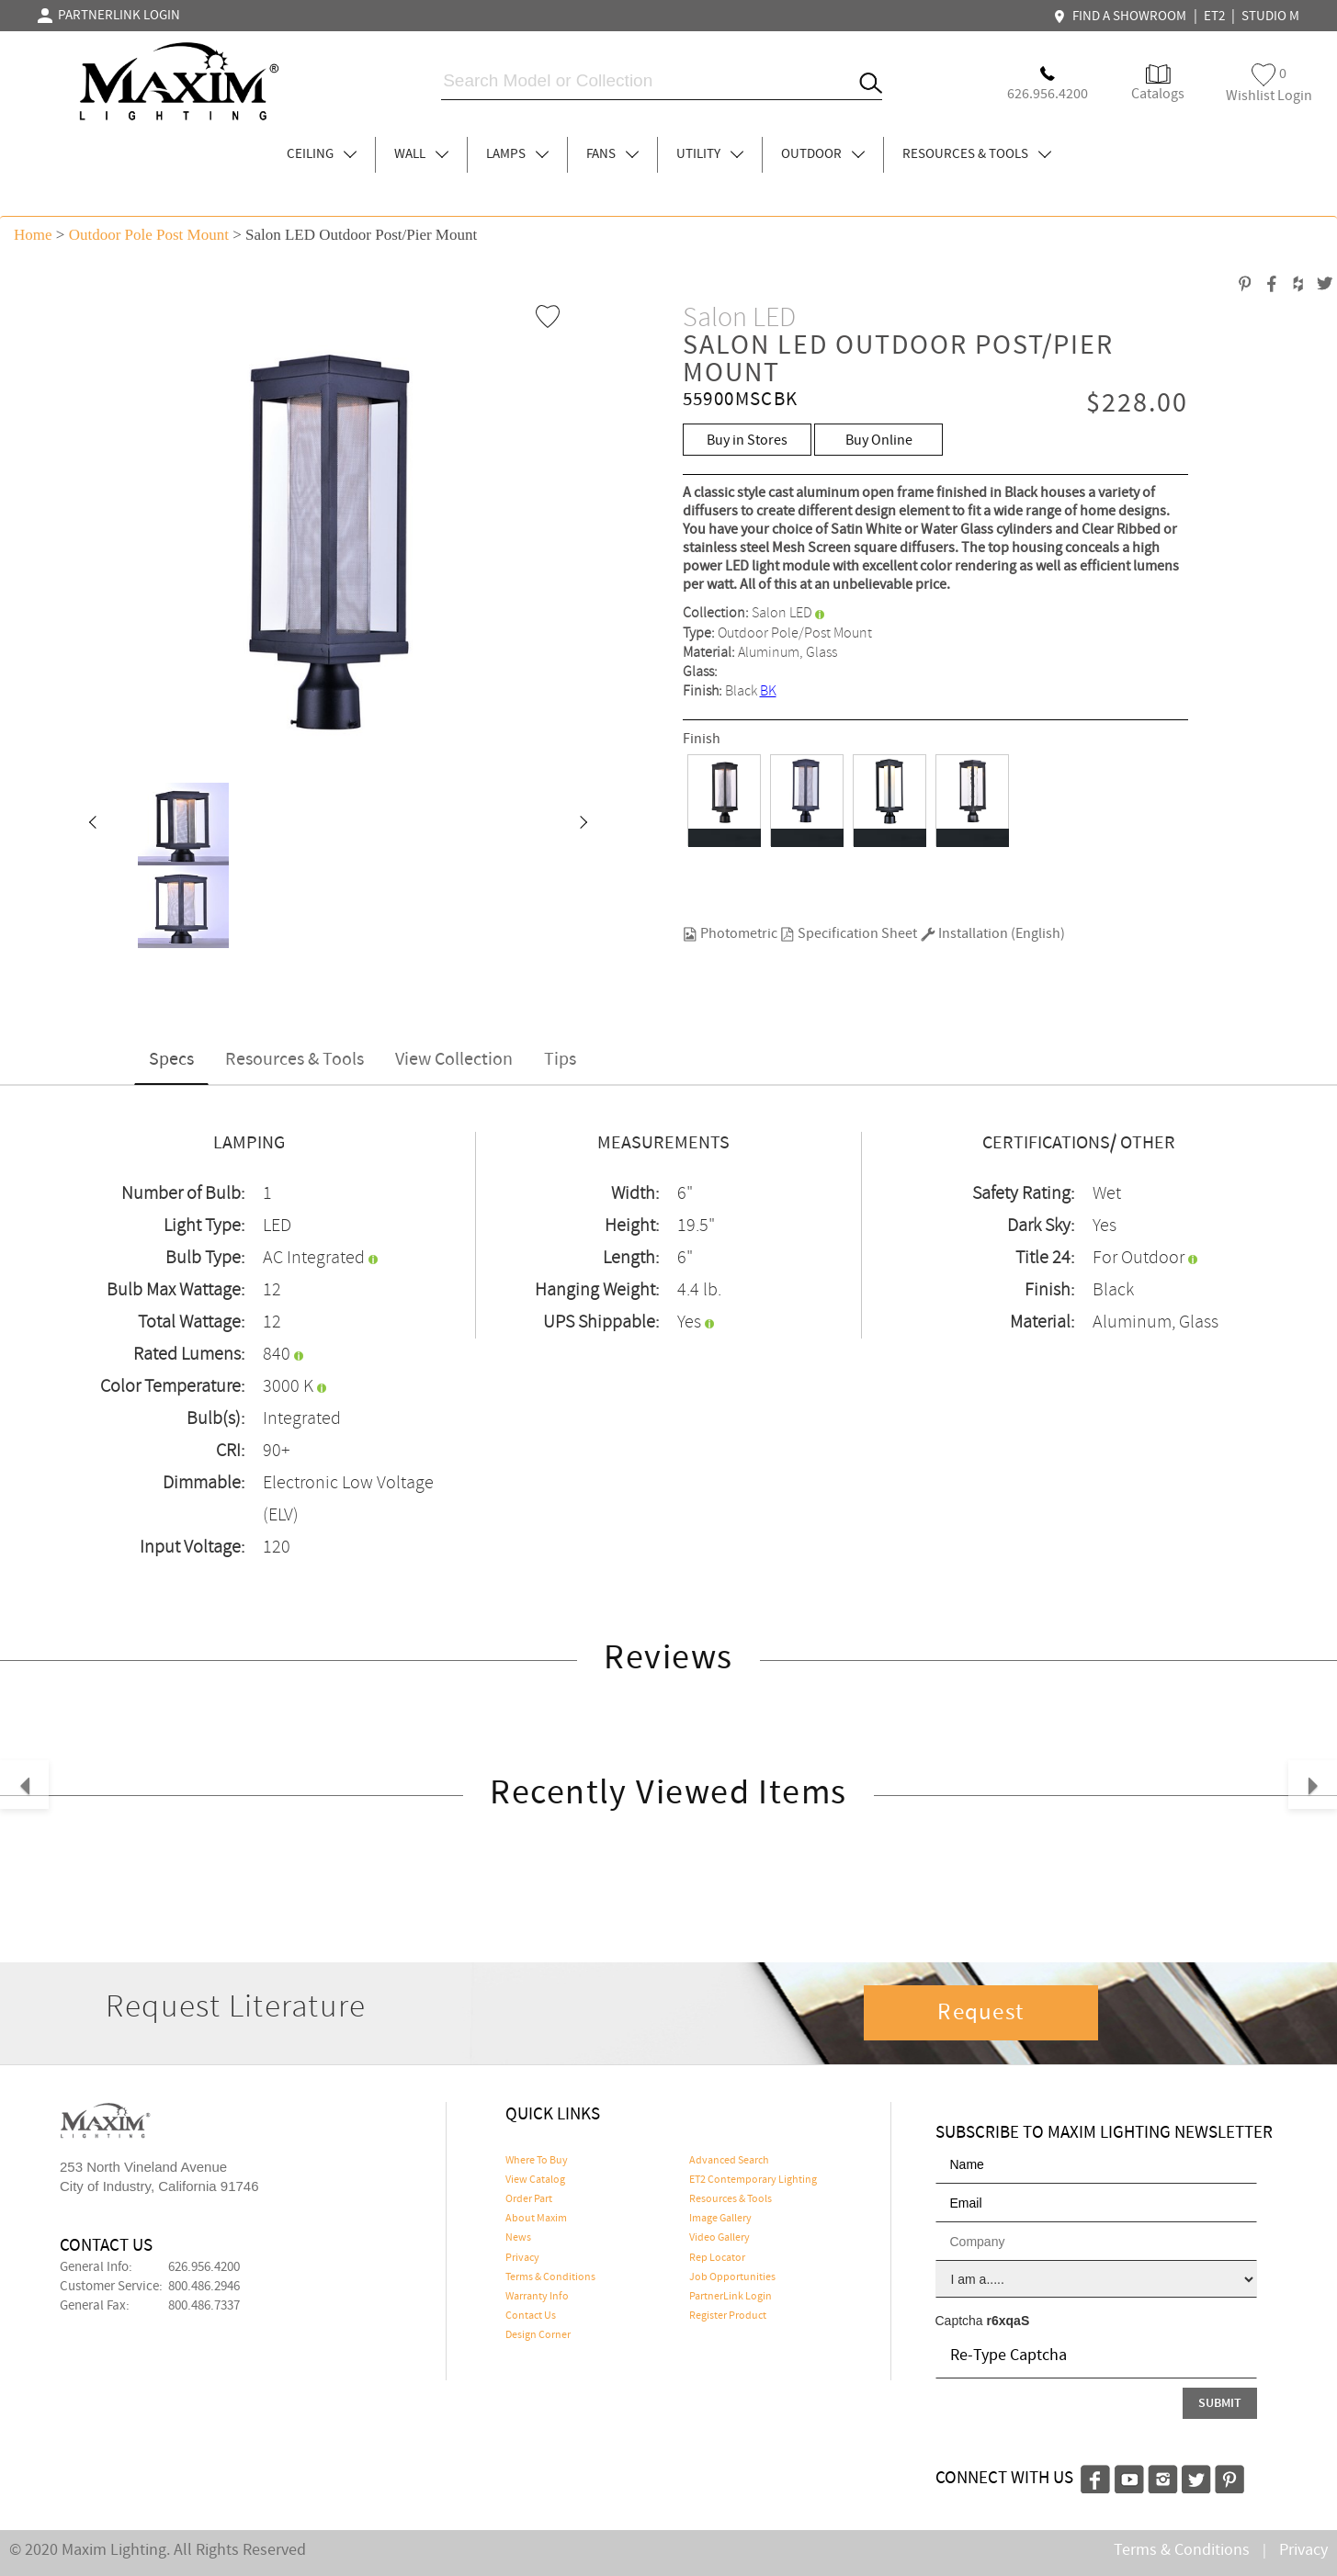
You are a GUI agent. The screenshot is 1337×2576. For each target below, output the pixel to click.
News (518, 2238)
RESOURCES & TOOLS (976, 154)
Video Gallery (719, 2238)
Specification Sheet (848, 933)
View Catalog (535, 2180)
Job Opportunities (732, 2277)
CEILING (322, 154)
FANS (612, 154)
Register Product (727, 2316)
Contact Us (530, 2316)
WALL (421, 154)
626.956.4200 (204, 2267)
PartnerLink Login (730, 2296)
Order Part (528, 2199)
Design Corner (538, 2335)
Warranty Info (537, 2296)
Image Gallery (720, 2218)
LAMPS (517, 154)
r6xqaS (1008, 2320)
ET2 (1214, 16)
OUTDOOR (823, 154)
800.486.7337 (204, 2306)
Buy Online (878, 440)
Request (980, 2012)
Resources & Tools (294, 1059)
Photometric (730, 933)
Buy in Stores (747, 440)
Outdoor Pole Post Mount (149, 234)
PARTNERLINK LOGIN (109, 15)
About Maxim (536, 2218)
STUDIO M (1270, 16)
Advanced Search (729, 2160)
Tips (560, 1059)
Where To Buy (536, 2160)
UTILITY (709, 154)
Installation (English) (993, 933)
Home (33, 234)
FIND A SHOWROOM (1122, 16)
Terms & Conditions (550, 2277)
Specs (171, 1059)
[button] (92, 824)
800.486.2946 (204, 2286)
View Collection (454, 1059)
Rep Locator (717, 2258)
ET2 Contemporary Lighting (753, 2180)
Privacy (522, 2258)
